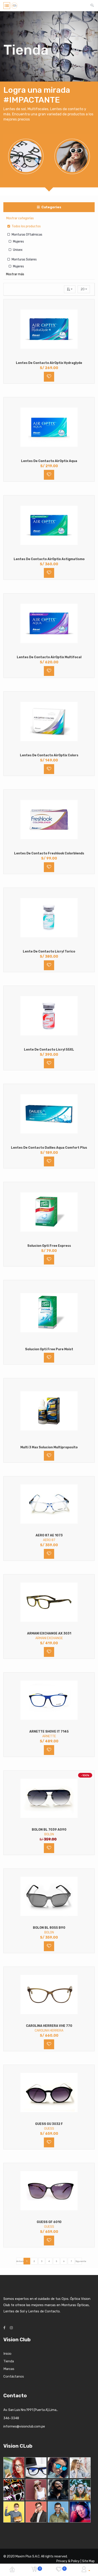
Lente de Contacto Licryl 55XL (49, 1049)
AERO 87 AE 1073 (49, 1535)
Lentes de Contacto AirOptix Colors (49, 755)
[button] (69, 289)
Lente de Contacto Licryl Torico (49, 951)
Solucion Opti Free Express (49, 1246)
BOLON (49, 1834)
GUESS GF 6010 (49, 2222)
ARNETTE (49, 1736)
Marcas (8, 2369)
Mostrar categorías (20, 218)
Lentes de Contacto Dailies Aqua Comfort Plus (49, 1148)
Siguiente (78, 2261)
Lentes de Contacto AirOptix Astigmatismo (49, 559)
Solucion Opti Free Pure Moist (49, 1349)
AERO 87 (49, 1540)
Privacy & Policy (68, 2561)
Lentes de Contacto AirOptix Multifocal (49, 657)
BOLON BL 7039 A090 (49, 1830)
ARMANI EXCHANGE (49, 1638)
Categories (49, 207)
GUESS (49, 2129)
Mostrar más (15, 274)
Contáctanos (13, 2376)
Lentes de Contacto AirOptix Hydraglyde (49, 363)
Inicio (7, 2354)
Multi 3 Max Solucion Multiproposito (49, 1447)
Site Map (88, 2561)
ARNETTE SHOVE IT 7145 (49, 1731)
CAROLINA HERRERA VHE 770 (49, 2026)
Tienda (8, 2361)
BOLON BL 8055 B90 (49, 1928)
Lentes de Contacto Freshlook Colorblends (49, 853)
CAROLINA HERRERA (49, 2030)
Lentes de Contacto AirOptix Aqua (49, 461)
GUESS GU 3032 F (49, 2124)
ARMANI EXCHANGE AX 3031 (49, 1633)
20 (83, 289)
